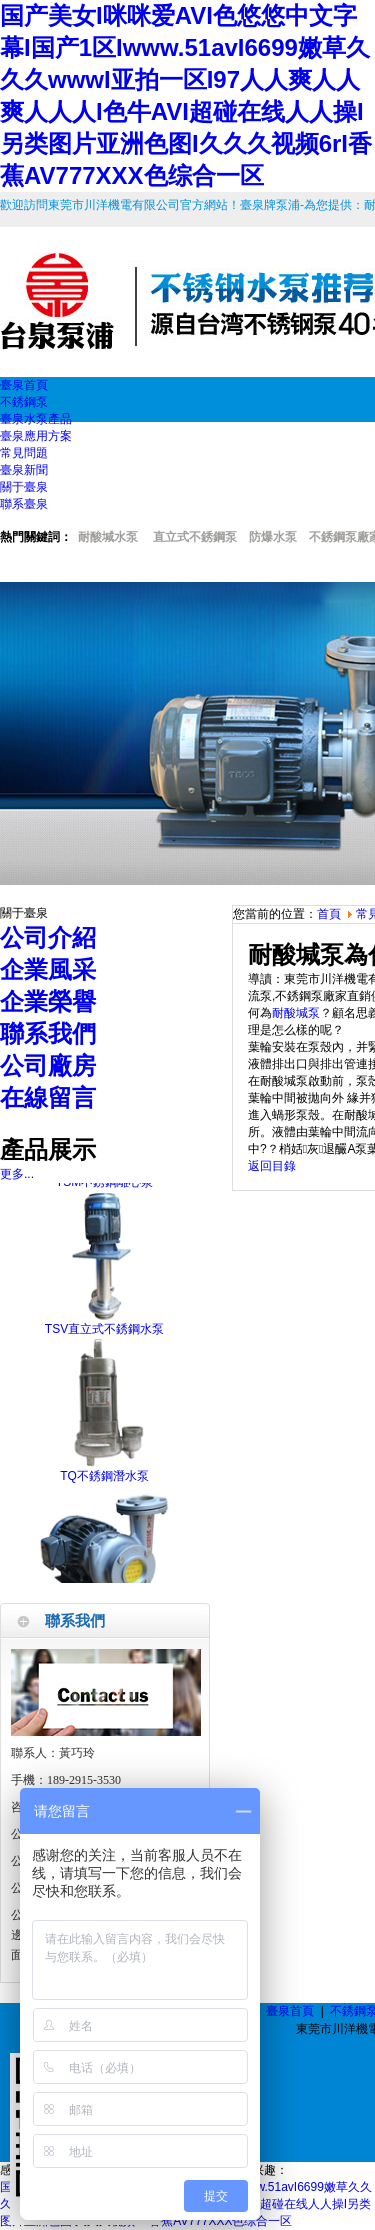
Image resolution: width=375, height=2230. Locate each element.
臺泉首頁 (290, 2011)
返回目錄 (272, 1166)
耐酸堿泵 (296, 1013)
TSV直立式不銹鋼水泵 (104, 1336)
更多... (17, 1174)
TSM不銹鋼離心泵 (104, 1189)
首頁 (329, 914)
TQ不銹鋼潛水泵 (104, 1483)
